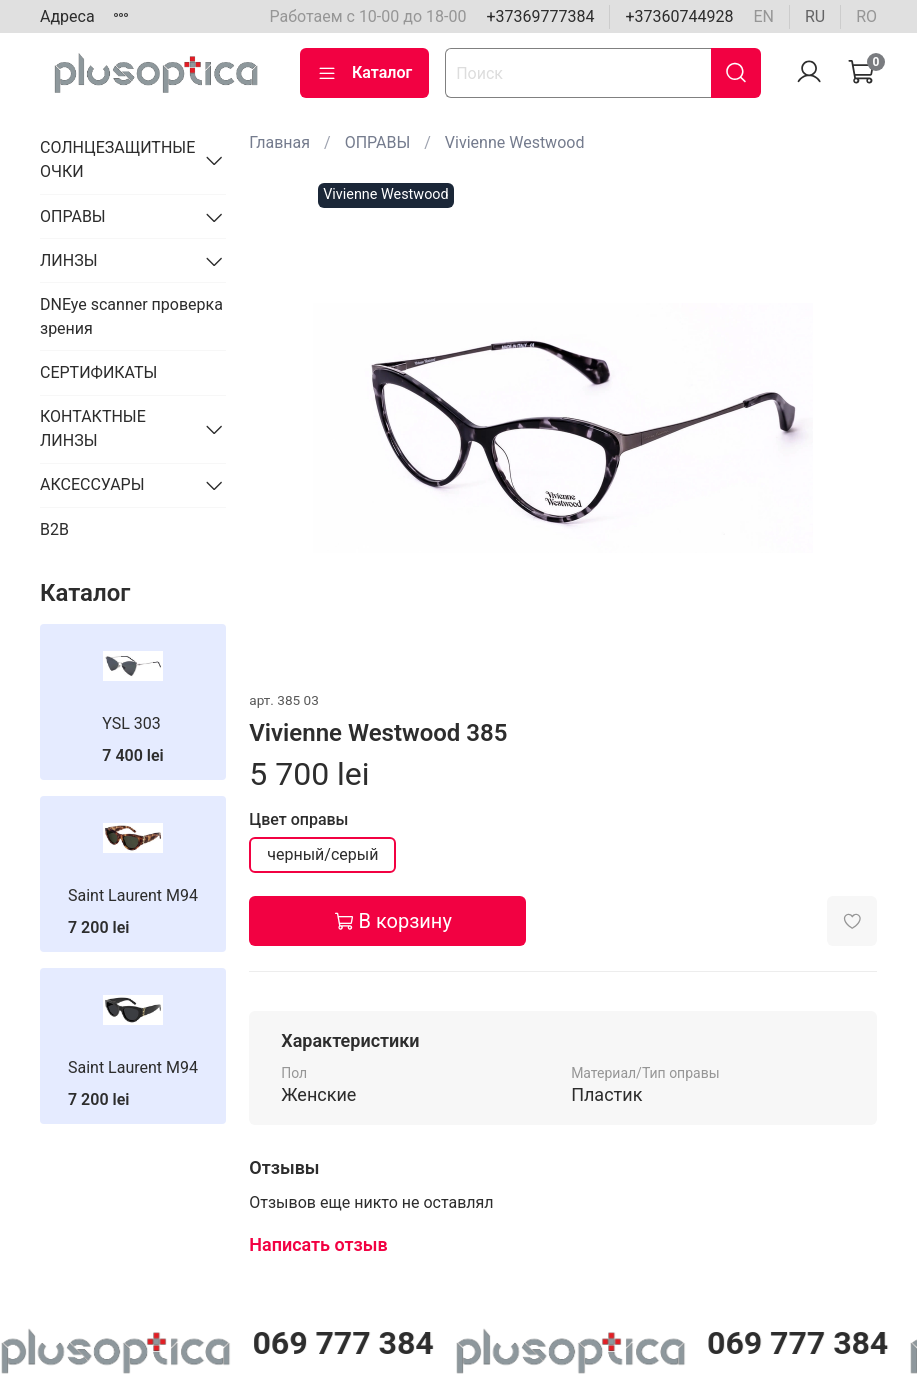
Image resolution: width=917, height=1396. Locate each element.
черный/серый (322, 854)
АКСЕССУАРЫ (92, 484)
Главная (279, 142)
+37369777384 (540, 16)
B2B (54, 529)
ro (866, 16)
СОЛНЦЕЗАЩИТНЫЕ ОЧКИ (117, 159)
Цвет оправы (298, 819)
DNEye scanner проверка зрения (131, 316)
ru (815, 16)
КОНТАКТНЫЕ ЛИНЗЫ (93, 428)
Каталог (364, 73)
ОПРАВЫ (378, 142)
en (763, 16)
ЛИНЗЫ (69, 260)
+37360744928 (679, 16)
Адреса (67, 16)
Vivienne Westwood (515, 142)
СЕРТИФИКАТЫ (98, 372)
